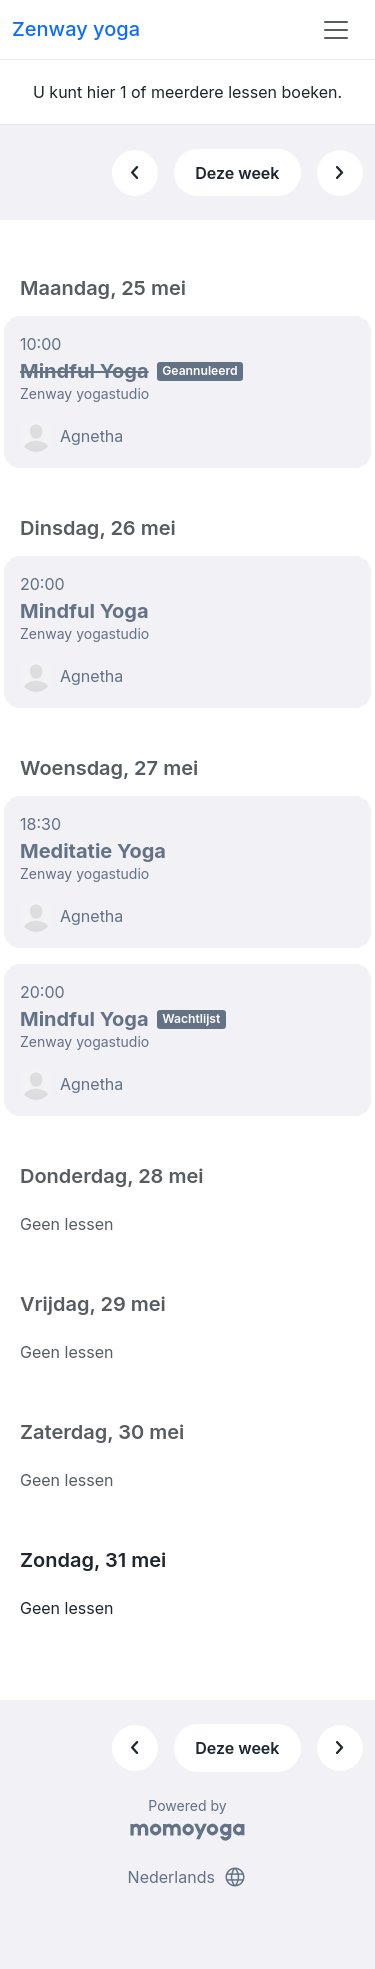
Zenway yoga (76, 29)
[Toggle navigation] (336, 30)
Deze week (237, 173)
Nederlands (188, 1877)
